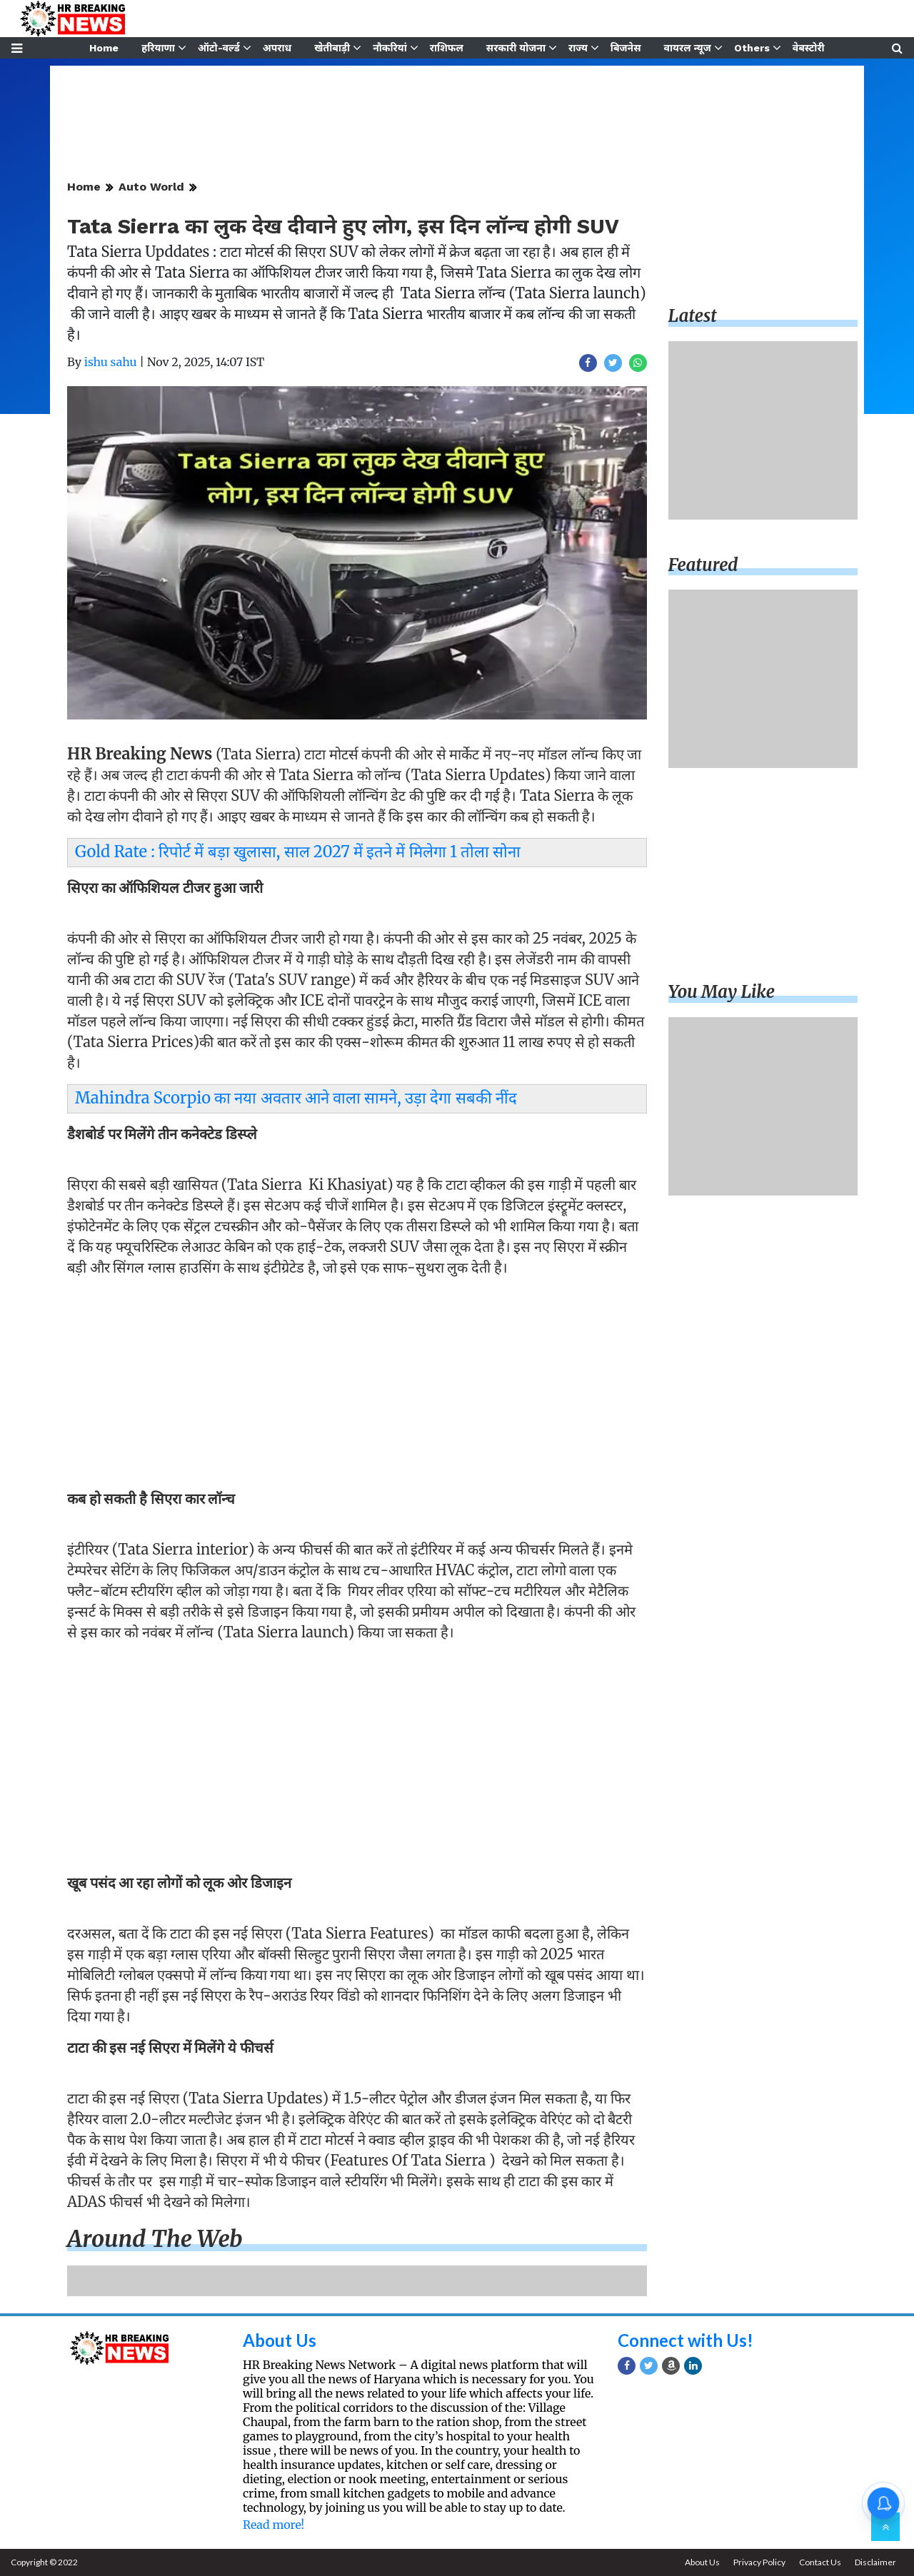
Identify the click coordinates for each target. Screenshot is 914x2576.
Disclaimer (875, 2562)
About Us (279, 2340)
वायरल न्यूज (687, 48)
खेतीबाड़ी (332, 48)
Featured (703, 565)
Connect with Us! (685, 2340)
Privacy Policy (759, 2562)
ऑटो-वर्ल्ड (219, 48)
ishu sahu (110, 362)
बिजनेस (626, 48)
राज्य (578, 48)
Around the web (155, 2239)
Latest (692, 316)
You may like (721, 992)
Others (752, 48)
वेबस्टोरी (809, 48)
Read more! (273, 2524)
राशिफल (446, 48)
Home (104, 48)
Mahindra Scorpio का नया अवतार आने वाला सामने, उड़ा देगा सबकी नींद (296, 1098)
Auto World (151, 186)
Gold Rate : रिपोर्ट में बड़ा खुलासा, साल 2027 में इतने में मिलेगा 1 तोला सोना (298, 852)
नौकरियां (390, 48)
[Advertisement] (357, 1387)
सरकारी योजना (516, 48)
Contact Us (820, 2562)
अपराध (277, 48)
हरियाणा (158, 48)
